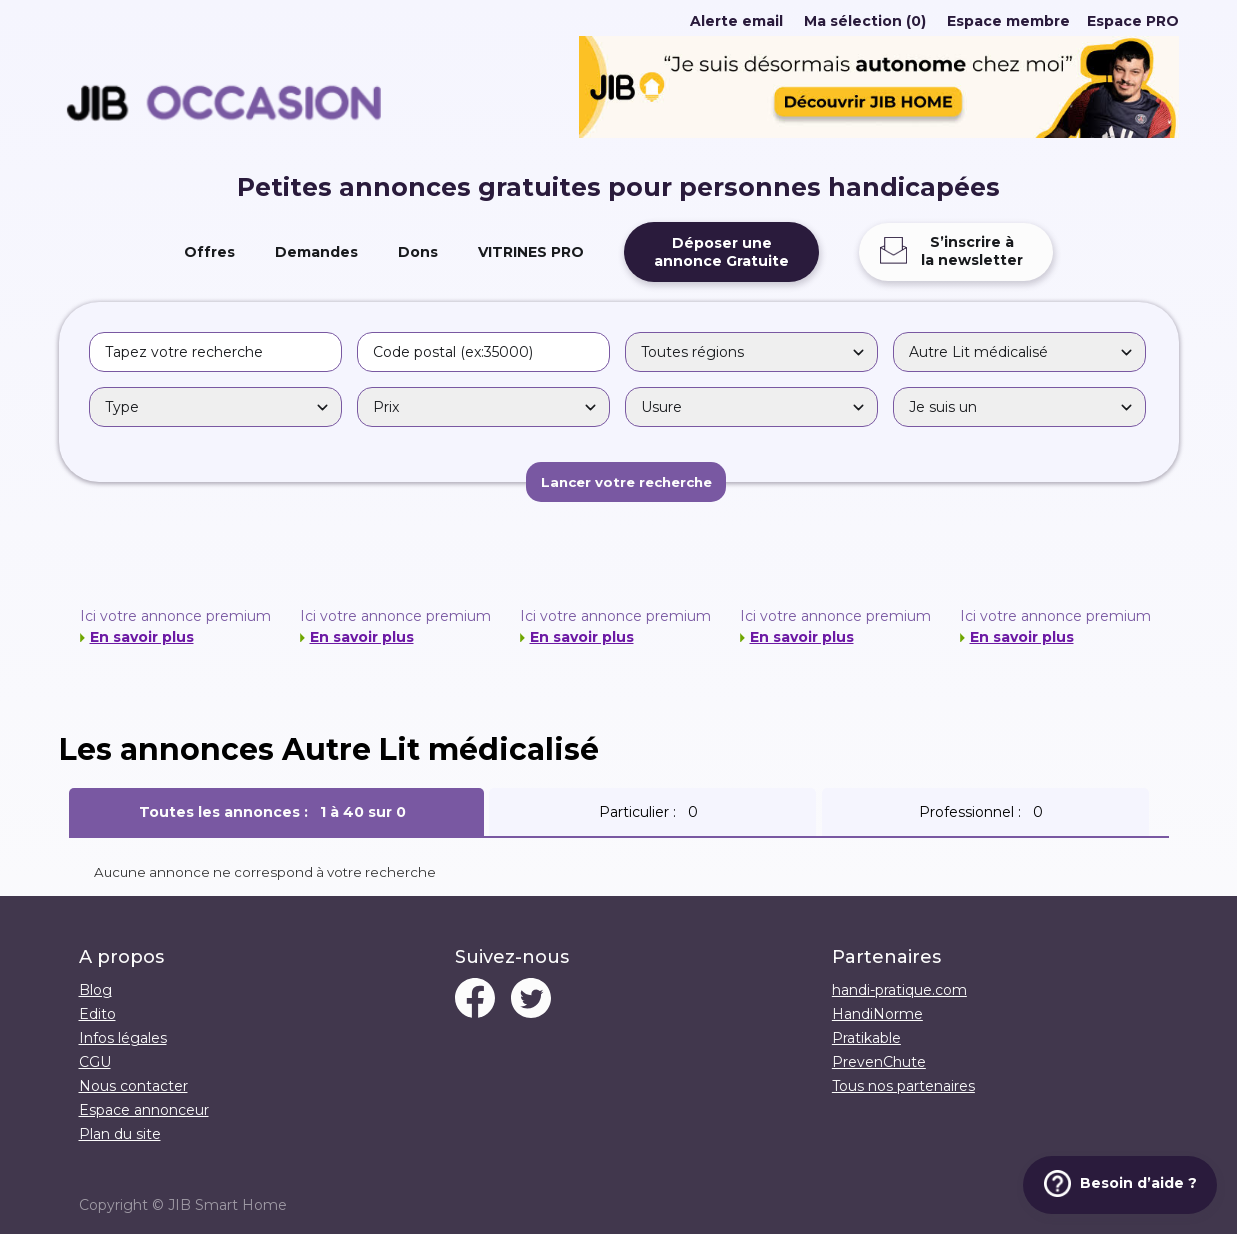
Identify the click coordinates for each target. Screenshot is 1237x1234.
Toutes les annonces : (276, 812)
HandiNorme (877, 1014)
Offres (209, 252)
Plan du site (120, 1134)
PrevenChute (879, 1062)
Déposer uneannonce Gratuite (721, 252)
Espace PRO (1133, 21)
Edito (97, 1014)
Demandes (316, 252)
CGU (95, 1062)
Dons (418, 252)
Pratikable (866, 1038)
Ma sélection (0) (865, 21)
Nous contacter (133, 1086)
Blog (95, 990)
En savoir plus (142, 637)
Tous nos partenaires (903, 1086)
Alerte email (736, 21)
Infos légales (123, 1038)
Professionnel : (985, 812)
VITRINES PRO (531, 252)
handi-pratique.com (899, 990)
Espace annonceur (144, 1110)
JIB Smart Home (227, 1205)
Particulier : (652, 812)
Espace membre (1008, 21)
